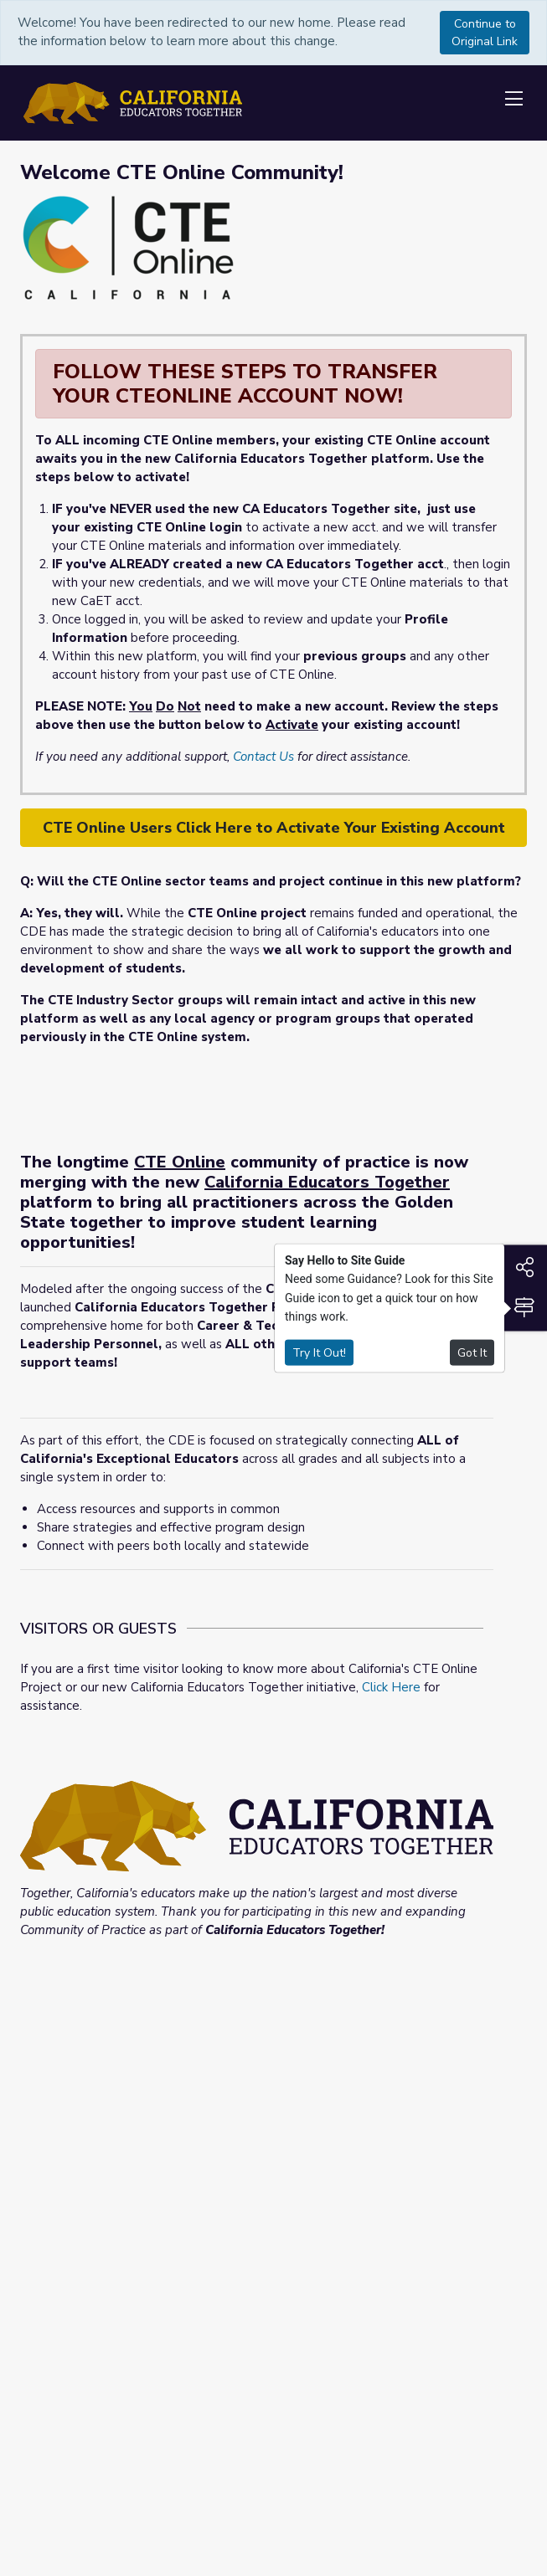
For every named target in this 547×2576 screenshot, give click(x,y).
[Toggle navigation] (513, 99)
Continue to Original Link (485, 32)
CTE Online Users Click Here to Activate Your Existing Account (274, 828)
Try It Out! (319, 1352)
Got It (472, 1352)
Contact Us (263, 756)
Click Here (391, 1687)
